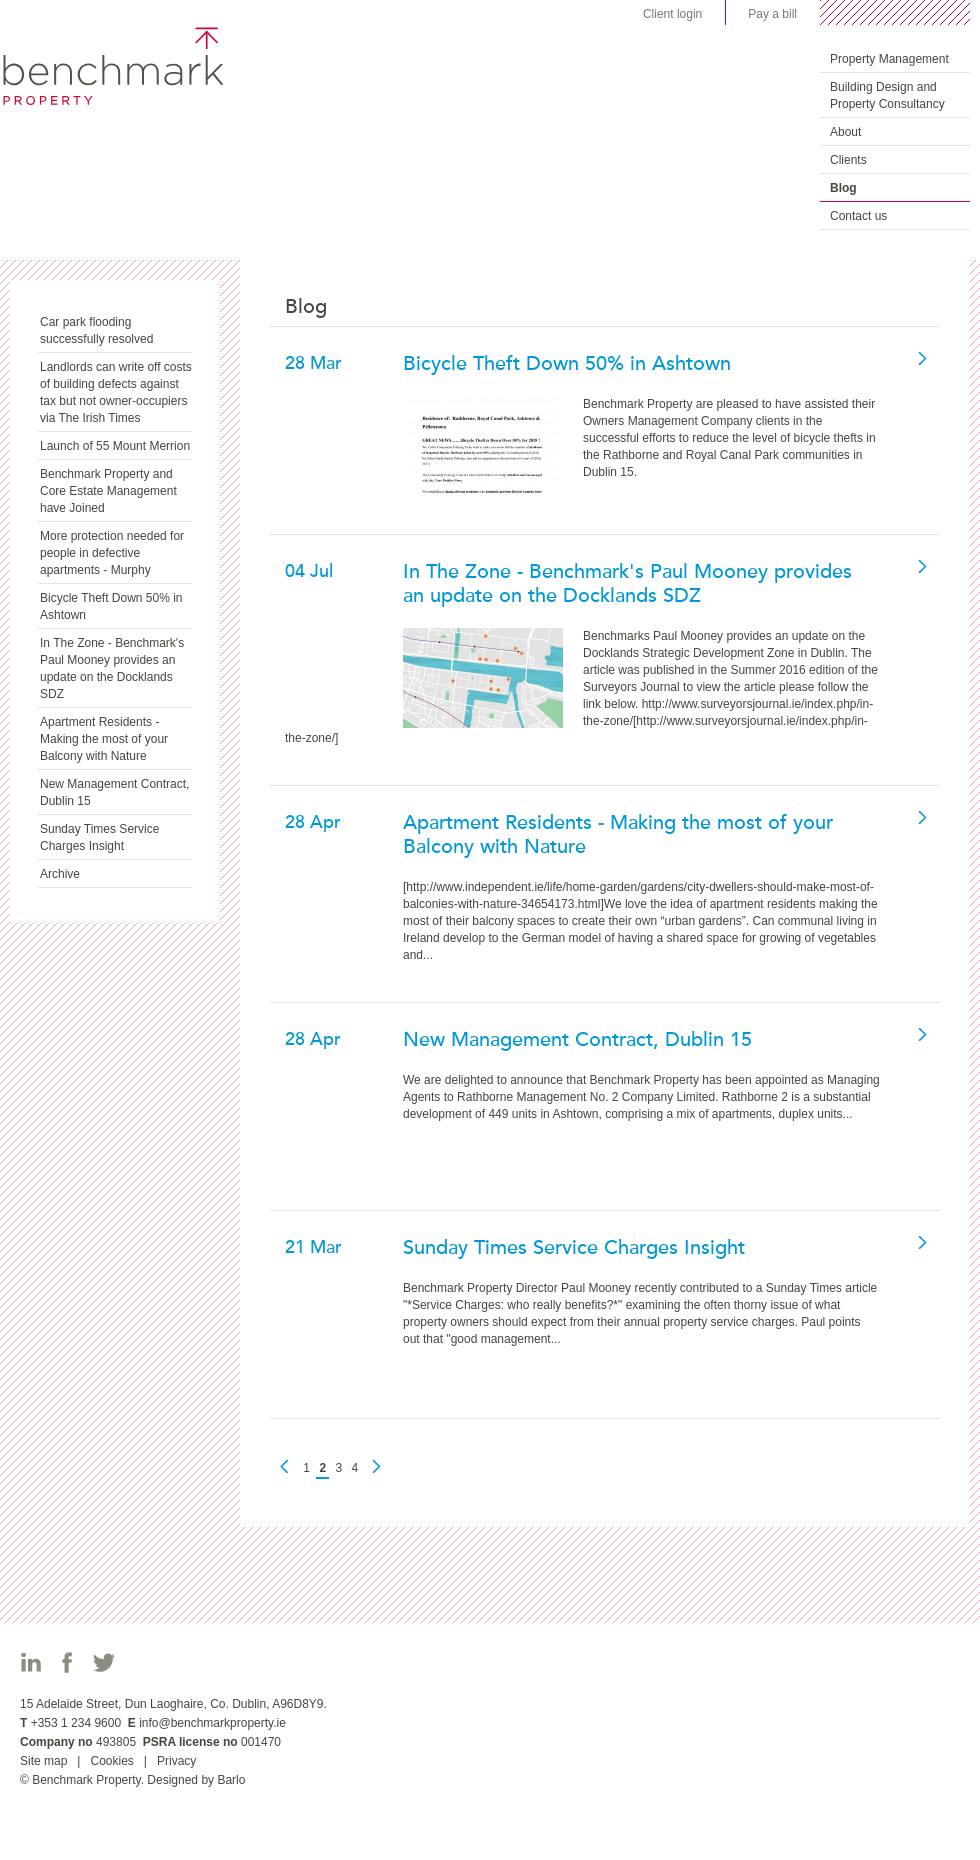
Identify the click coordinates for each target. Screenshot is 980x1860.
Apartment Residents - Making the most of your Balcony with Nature (104, 739)
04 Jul (309, 571)
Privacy (176, 1761)
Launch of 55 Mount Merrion (115, 446)
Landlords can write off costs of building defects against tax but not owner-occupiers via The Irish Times (116, 392)
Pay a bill (772, 14)
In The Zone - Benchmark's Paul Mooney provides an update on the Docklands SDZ (112, 668)
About (845, 132)
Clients (848, 160)
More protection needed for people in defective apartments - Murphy (112, 553)
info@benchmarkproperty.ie (212, 1723)
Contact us (858, 216)
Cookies (111, 1761)
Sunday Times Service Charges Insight (99, 837)
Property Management (889, 59)
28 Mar (313, 363)
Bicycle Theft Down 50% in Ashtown (111, 606)
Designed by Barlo (196, 1780)
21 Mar (313, 1247)
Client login (672, 14)
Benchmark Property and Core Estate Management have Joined (108, 491)
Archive (60, 874)
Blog (843, 188)
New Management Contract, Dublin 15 (114, 792)
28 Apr (313, 822)
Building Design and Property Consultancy (887, 95)
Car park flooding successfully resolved (96, 330)
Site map (43, 1761)
